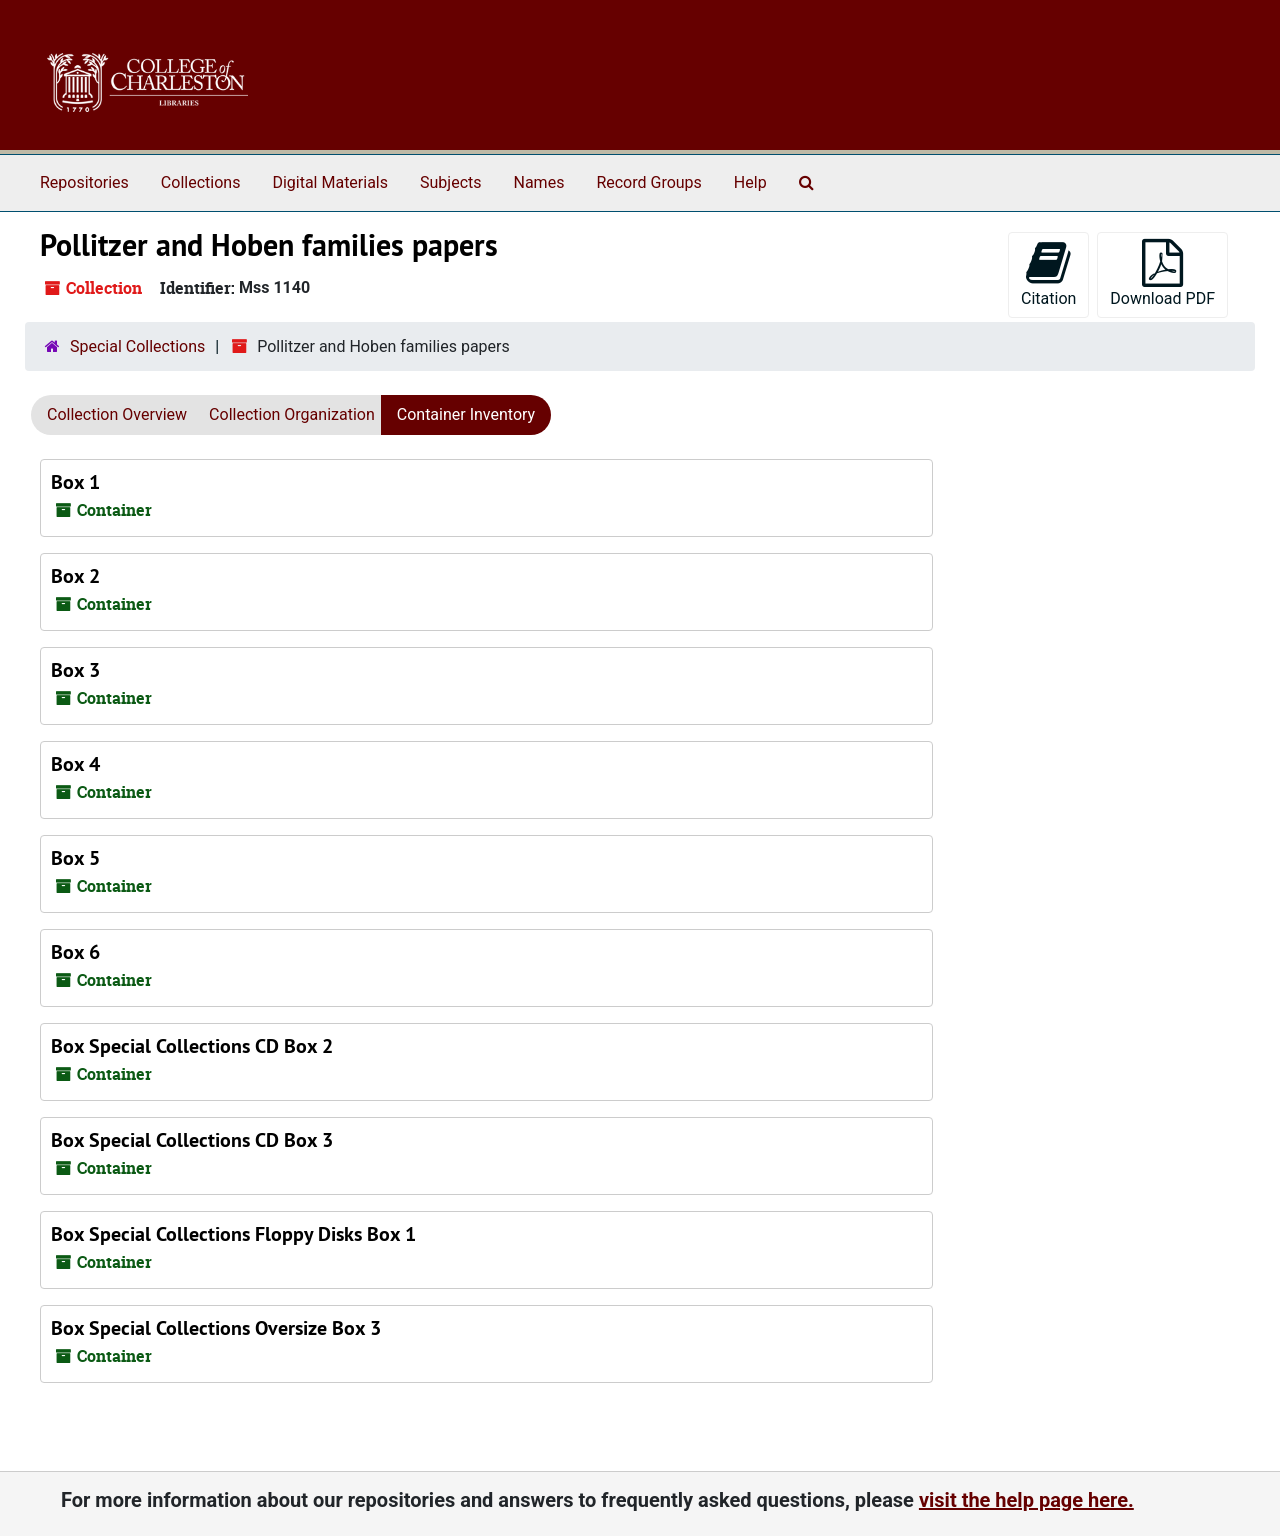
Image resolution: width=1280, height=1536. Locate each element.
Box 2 (75, 576)
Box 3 (75, 670)
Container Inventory (466, 414)
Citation (1048, 273)
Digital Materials (330, 182)
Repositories (84, 182)
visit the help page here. (1026, 1500)
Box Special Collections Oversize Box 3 (216, 1328)
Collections (201, 182)
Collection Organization (292, 414)
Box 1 (75, 482)
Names (539, 182)
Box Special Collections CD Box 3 (192, 1140)
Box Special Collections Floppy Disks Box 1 (233, 1234)
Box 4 (75, 764)
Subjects (450, 182)
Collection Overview (117, 414)
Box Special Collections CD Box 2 (192, 1046)
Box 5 (75, 858)
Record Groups (648, 182)
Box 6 (75, 952)
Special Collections (137, 346)
